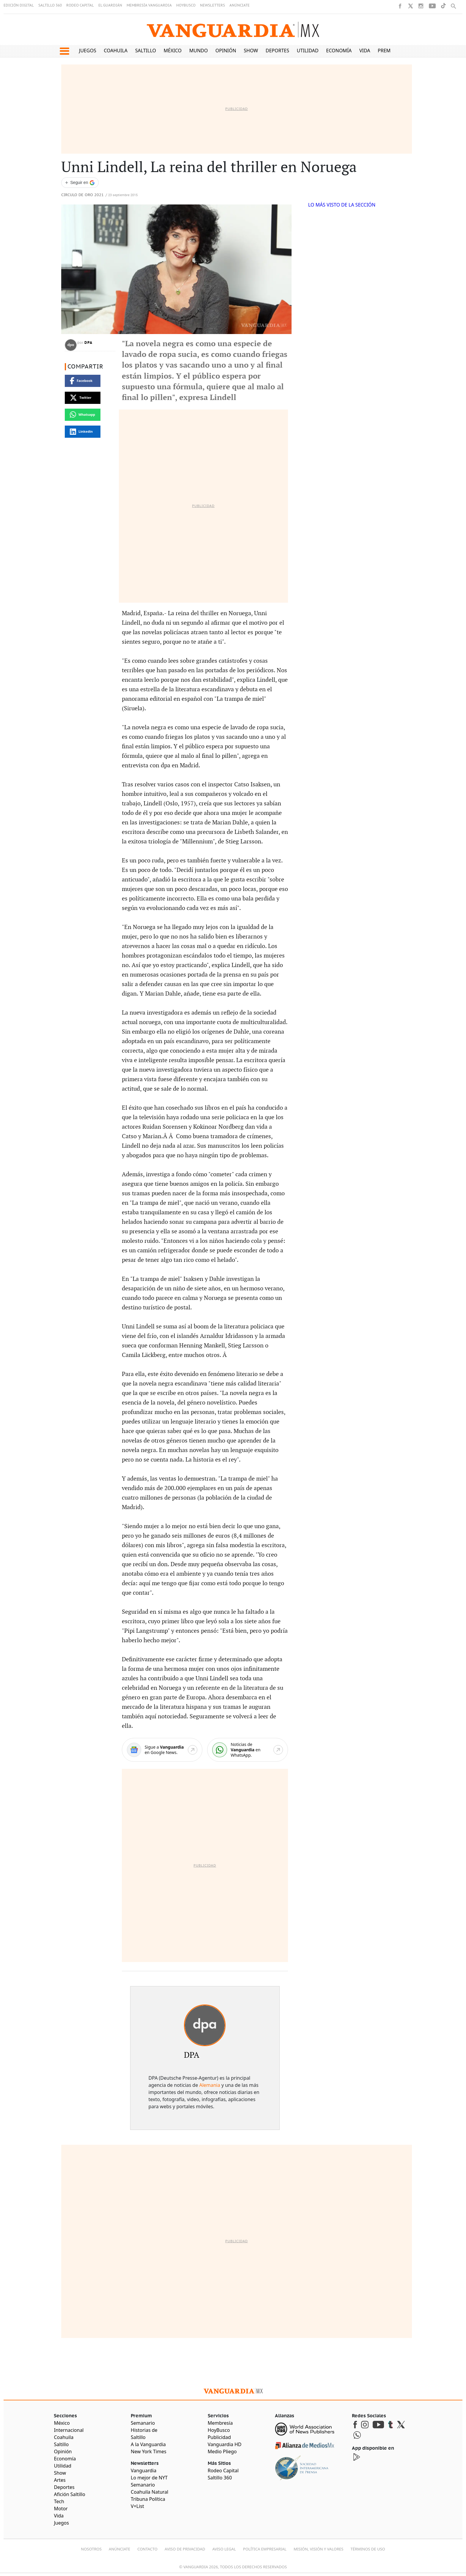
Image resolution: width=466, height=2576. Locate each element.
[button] (64, 51)
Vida (364, 50)
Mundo (198, 50)
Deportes (277, 50)
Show (251, 50)
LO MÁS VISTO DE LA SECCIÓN (342, 204)
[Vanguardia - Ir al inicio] (233, 29)
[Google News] (162, 1750)
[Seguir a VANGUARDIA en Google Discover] (80, 182)
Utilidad (308, 50)
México (173, 50)
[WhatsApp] (247, 1750)
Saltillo (145, 50)
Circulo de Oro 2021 (82, 195)
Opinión (225, 50)
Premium (389, 50)
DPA (88, 342)
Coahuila (115, 50)
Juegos (87, 50)
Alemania (209, 2085)
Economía (339, 50)
